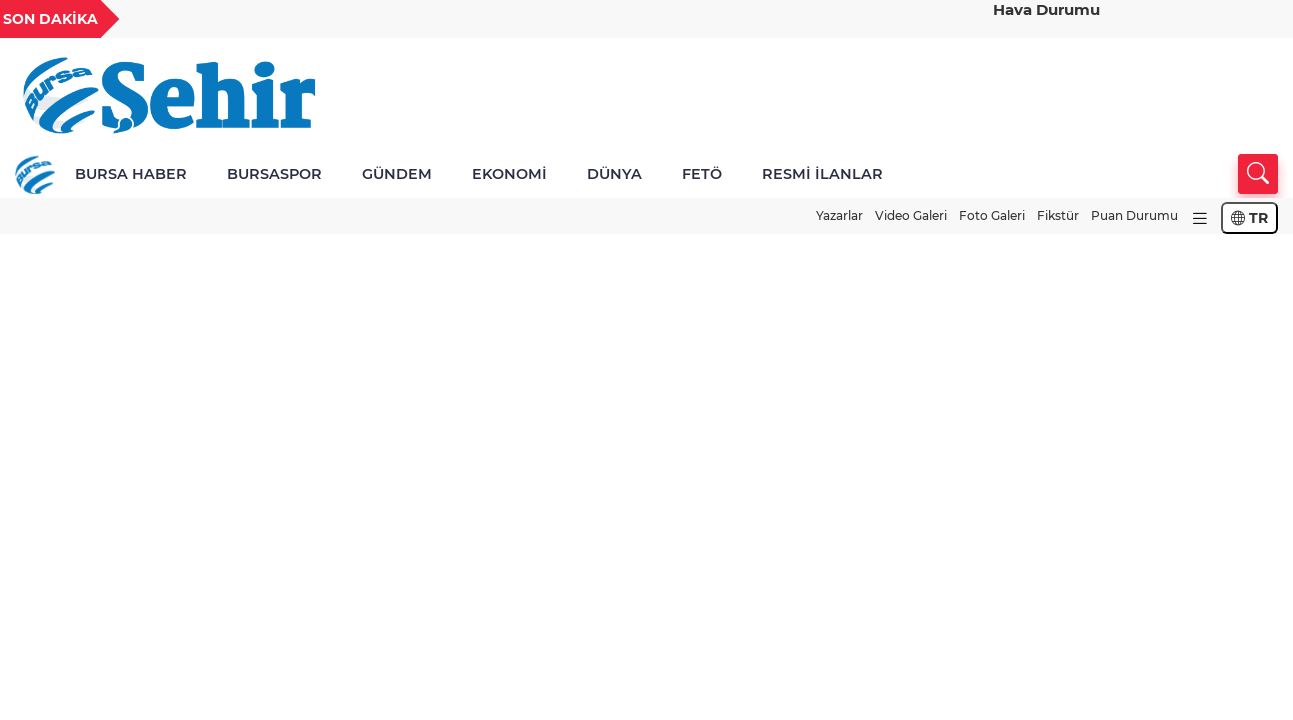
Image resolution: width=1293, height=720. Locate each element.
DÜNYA (614, 174)
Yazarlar (839, 215)
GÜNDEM (397, 174)
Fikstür (1058, 215)
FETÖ (702, 174)
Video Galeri (911, 215)
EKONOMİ (509, 174)
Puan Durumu (1134, 215)
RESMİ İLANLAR (822, 174)
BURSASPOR (274, 174)
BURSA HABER (131, 174)
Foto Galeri (992, 215)
